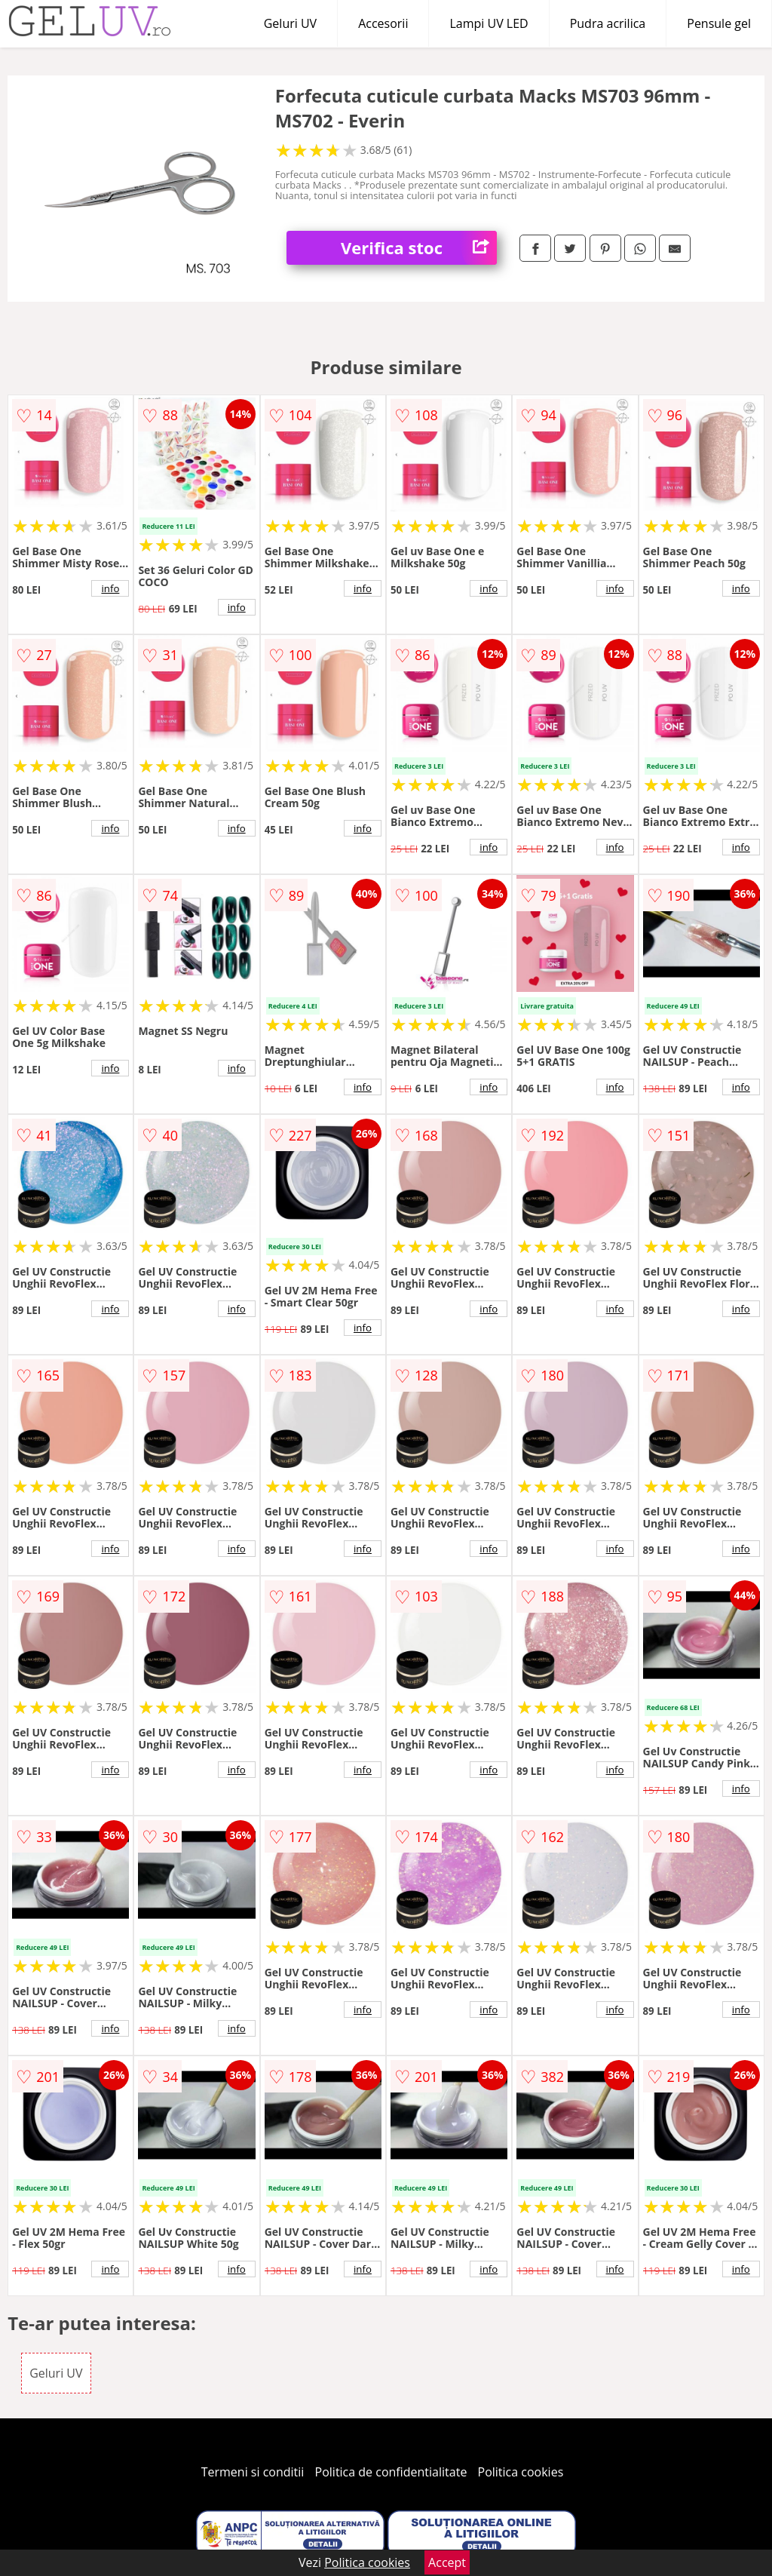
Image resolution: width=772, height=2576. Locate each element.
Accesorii (383, 23)
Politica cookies (521, 2472)
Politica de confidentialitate (391, 2472)
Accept (447, 2562)
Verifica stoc (419, 248)
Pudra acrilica (608, 23)
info (110, 588)
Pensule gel (719, 23)
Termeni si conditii (253, 2472)
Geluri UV (290, 23)
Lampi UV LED (488, 23)
